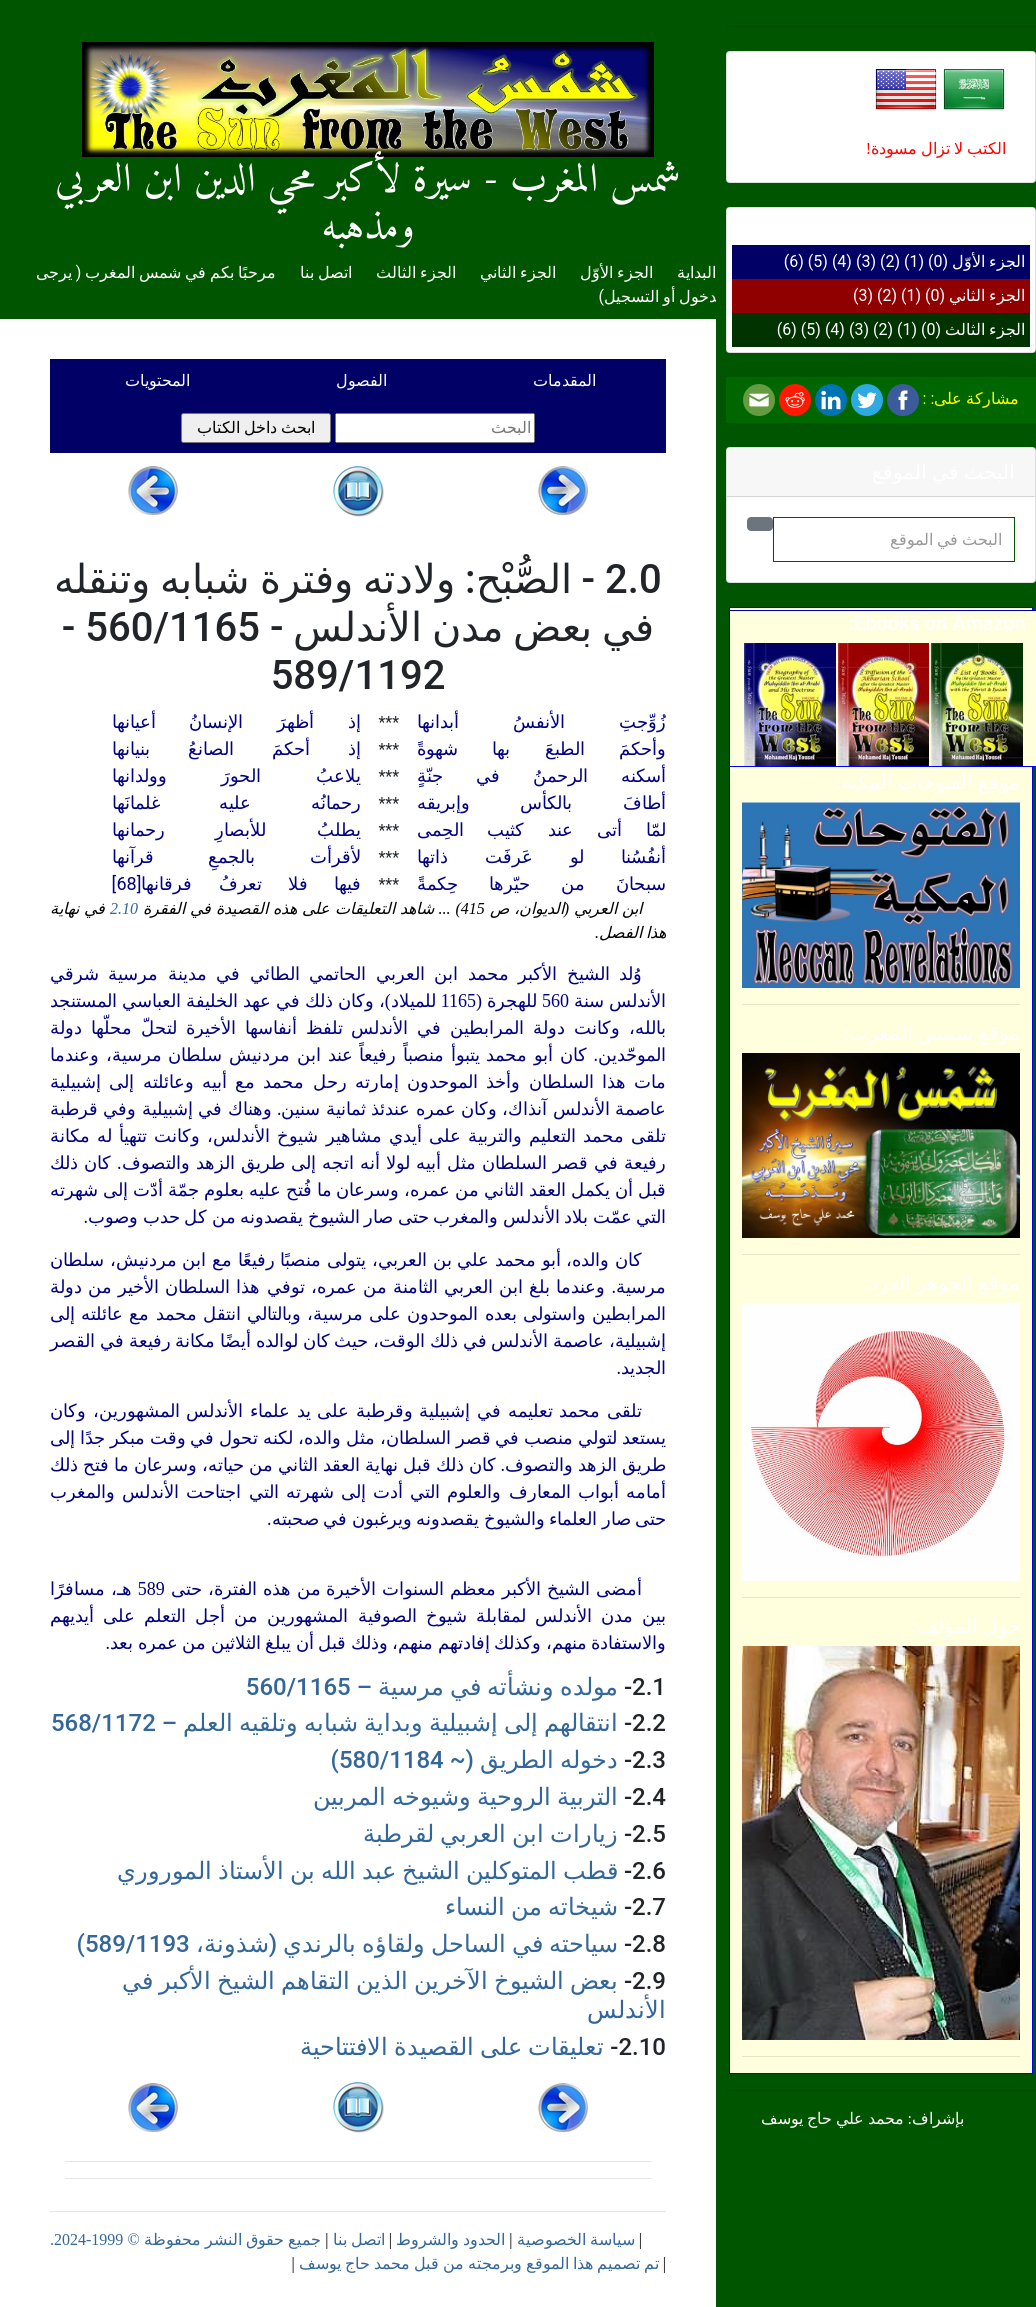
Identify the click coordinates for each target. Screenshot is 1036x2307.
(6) (794, 261)
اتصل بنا (326, 272)
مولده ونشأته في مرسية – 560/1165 (432, 1687)
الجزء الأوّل (988, 261)
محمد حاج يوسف (354, 2263)
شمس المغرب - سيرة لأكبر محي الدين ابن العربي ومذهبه (368, 163)
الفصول (361, 380)
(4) (842, 261)
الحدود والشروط (450, 2239)
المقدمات (564, 380)
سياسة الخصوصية (576, 2239)
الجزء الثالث (985, 329)
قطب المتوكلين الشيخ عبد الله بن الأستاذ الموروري (367, 1871)
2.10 (124, 908)
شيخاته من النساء (531, 1907)
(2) (890, 261)
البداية (696, 272)
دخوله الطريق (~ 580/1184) (474, 1760)
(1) (914, 261)
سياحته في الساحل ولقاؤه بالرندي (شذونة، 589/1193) (347, 1944)
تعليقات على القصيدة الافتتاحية (452, 2047)
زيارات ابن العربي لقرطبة (490, 1834)
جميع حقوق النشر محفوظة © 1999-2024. (185, 2239)
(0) (938, 261)
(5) (818, 261)
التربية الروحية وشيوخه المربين (465, 1797)
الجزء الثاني (987, 295)
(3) (866, 261)
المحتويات (157, 380)
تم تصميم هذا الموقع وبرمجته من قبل (534, 2263)
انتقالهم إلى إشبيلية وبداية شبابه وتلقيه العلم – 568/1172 (334, 1723)
